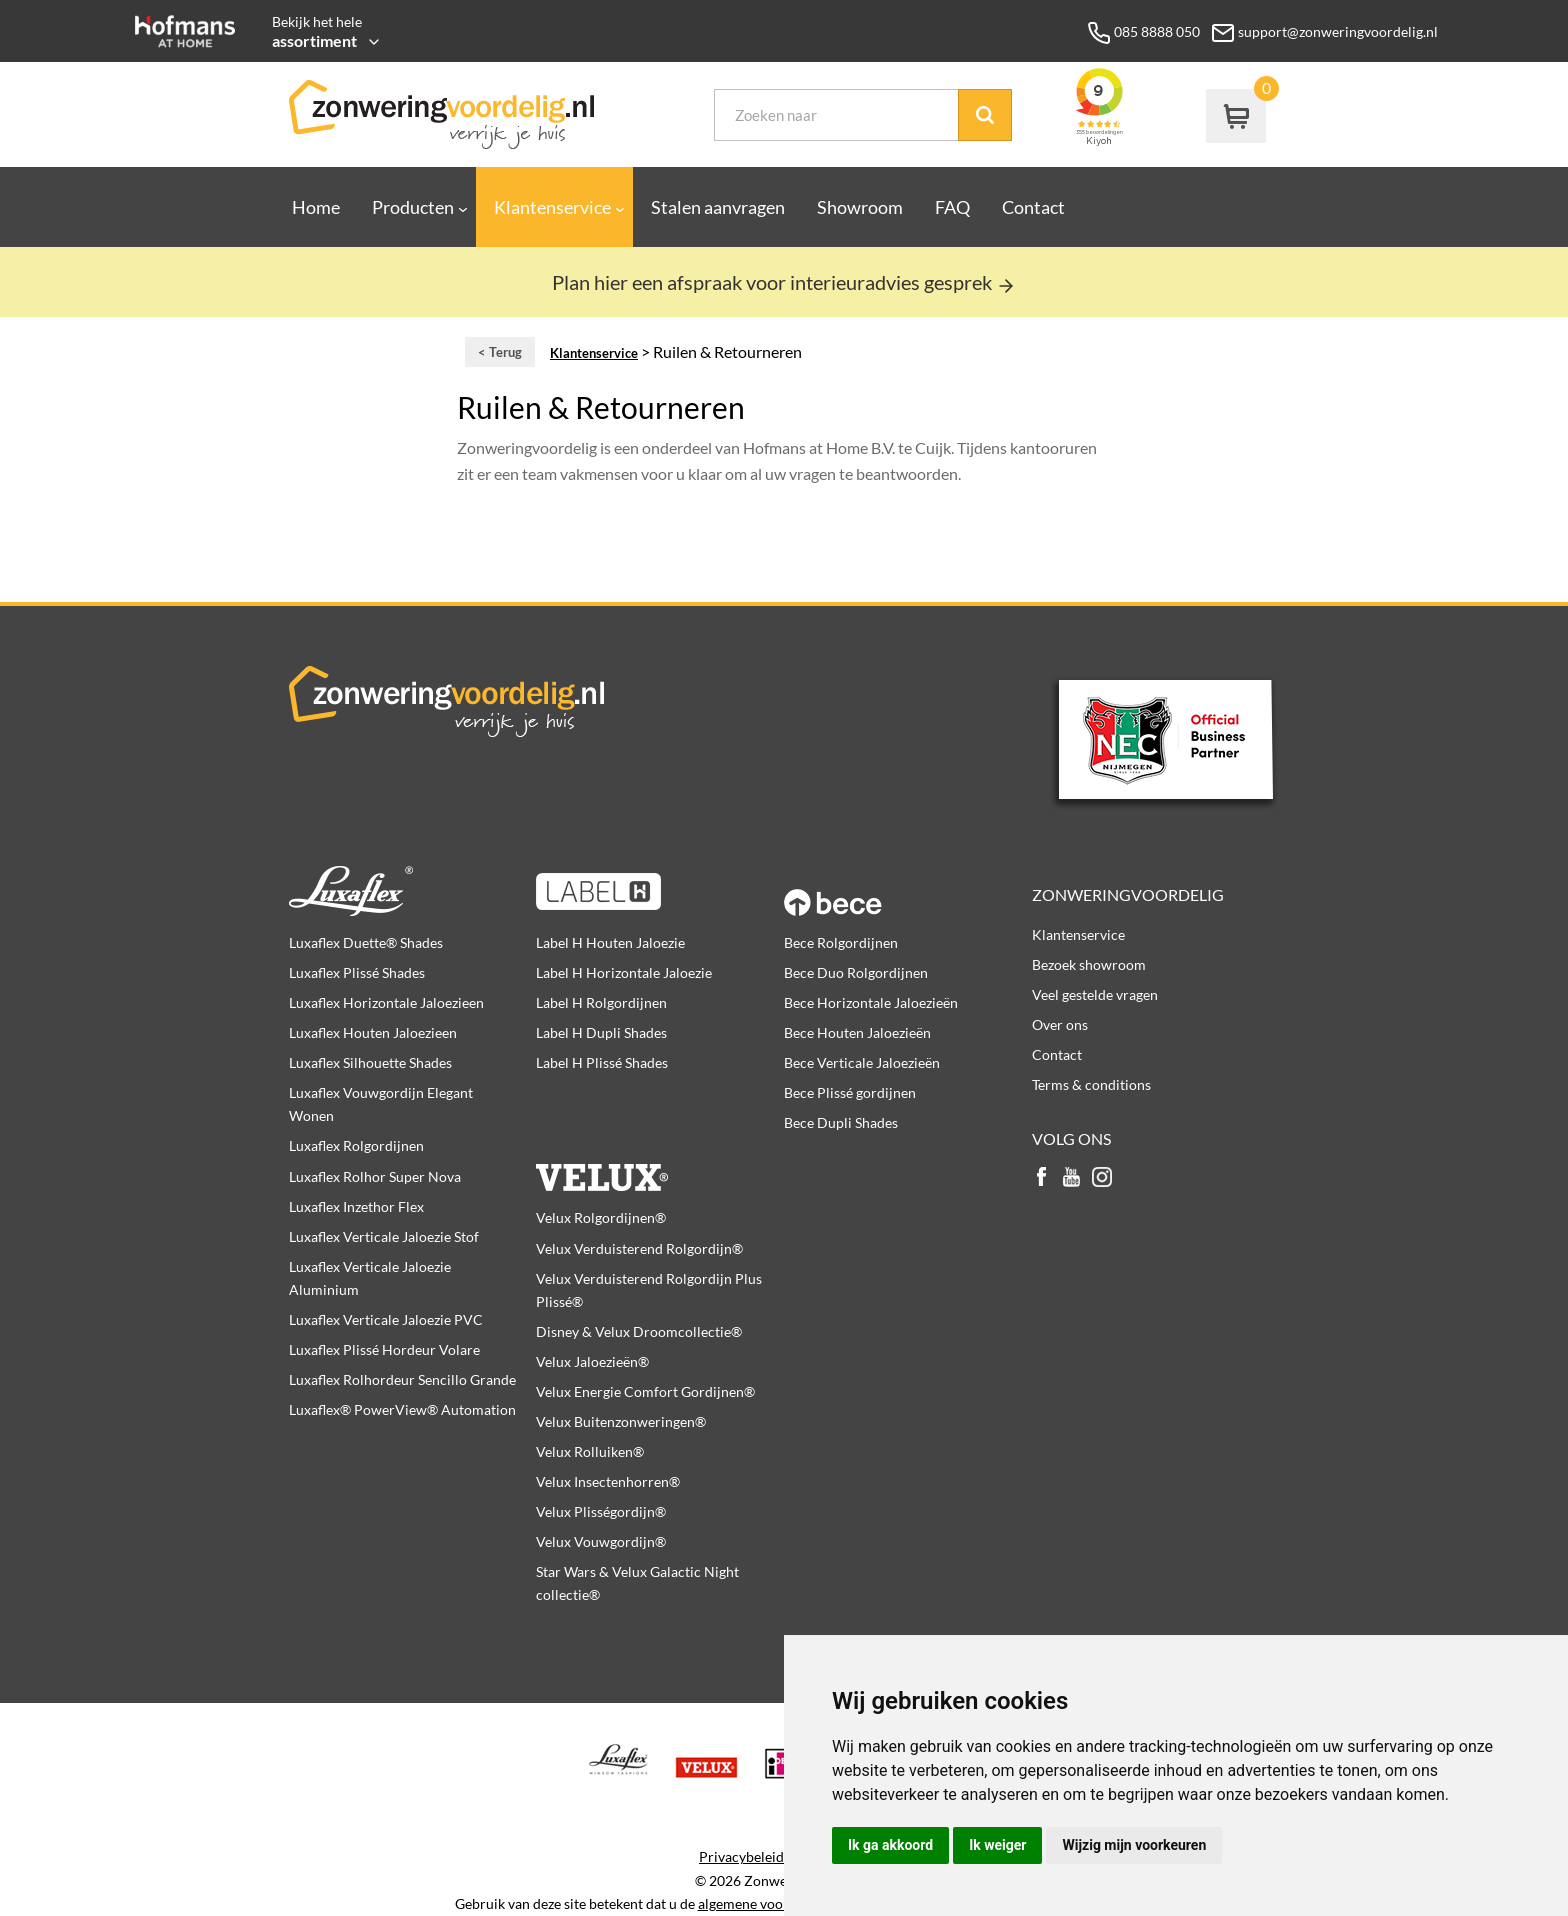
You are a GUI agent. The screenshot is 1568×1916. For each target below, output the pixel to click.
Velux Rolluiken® (590, 1451)
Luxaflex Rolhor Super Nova (375, 1176)
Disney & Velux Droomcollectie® (639, 1331)
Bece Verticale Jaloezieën (862, 1062)
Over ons (1060, 1024)
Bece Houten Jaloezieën (857, 1032)
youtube (1072, 1178)
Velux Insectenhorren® (608, 1481)
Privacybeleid (741, 1857)
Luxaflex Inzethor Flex (356, 1206)
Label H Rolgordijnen (601, 1002)
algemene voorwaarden (770, 1904)
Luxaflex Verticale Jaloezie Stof (384, 1236)
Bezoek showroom (1089, 964)
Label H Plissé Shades (602, 1062)
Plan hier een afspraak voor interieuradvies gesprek (784, 282)
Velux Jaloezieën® (592, 1361)
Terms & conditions (1091, 1084)
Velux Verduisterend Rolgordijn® (639, 1248)
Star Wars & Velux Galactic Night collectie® (637, 1583)
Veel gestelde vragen (1095, 994)
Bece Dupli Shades (841, 1122)
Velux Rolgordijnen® (601, 1217)
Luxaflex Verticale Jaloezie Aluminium (370, 1278)
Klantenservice (552, 207)
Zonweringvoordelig (1128, 894)
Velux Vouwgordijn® (601, 1541)
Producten (413, 207)
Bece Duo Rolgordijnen (856, 972)
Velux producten (659, 1166)
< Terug (500, 352)
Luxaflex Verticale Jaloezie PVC (386, 1319)
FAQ (952, 207)
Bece (907, 891)
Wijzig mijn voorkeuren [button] (1134, 1845)
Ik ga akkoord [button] (890, 1845)
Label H (659, 891)
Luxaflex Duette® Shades (366, 942)
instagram (1102, 1178)
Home (316, 207)
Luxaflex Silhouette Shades (370, 1062)
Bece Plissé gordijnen (850, 1092)
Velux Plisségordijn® (601, 1511)
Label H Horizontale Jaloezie (624, 972)
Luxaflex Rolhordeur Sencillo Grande (402, 1379)
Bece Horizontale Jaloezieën (871, 1002)
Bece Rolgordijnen (841, 942)
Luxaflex (412, 891)
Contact (1033, 207)
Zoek (985, 115)
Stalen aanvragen (718, 207)
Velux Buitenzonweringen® (621, 1421)
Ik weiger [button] (997, 1845)
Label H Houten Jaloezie (610, 942)
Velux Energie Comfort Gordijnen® (645, 1391)
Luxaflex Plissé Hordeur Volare (384, 1349)
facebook (1042, 1178)
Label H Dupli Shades (601, 1032)
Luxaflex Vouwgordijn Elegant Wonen (381, 1104)
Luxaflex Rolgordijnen (356, 1145)
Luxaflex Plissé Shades (357, 972)
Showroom (860, 207)
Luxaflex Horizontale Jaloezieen (386, 1002)
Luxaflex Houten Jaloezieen (373, 1032)
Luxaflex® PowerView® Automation (402, 1409)
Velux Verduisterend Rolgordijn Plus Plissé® (649, 1290)
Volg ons (1071, 1138)
